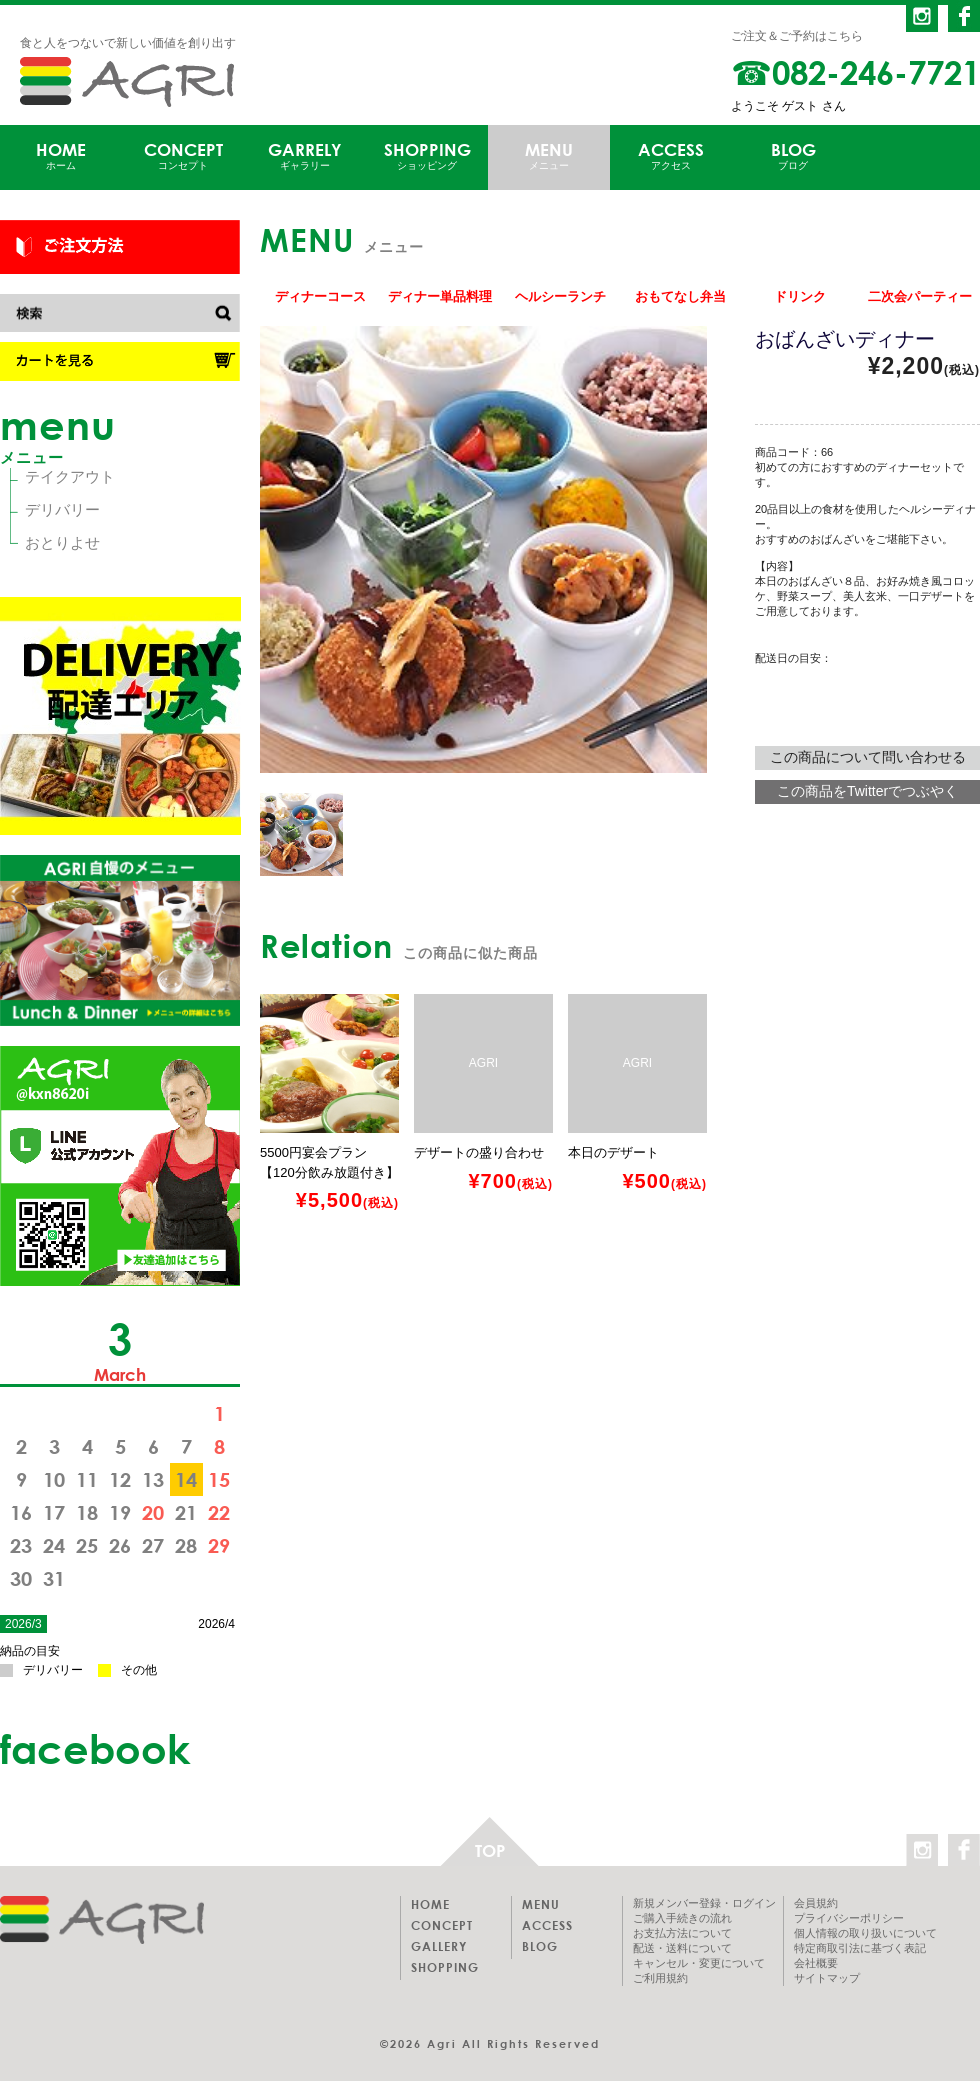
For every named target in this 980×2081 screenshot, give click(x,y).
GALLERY (439, 1946)
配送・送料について (682, 1948)
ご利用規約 (660, 1978)
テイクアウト (70, 476)
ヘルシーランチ (560, 296)
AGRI (127, 82)
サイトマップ (827, 1978)
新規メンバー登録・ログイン (704, 1903)
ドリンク (800, 296)
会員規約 (816, 1903)
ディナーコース (320, 296)
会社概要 (816, 1963)
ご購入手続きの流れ (682, 1918)
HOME (61, 156)
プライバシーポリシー (849, 1918)
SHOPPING (427, 156)
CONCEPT (183, 156)
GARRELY (305, 156)
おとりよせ (62, 542)
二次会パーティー (920, 296)
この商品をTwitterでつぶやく (867, 791)
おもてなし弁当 (680, 296)
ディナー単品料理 (440, 296)
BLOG (793, 156)
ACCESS (671, 156)
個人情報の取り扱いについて (865, 1933)
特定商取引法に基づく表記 (860, 1948)
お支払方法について (682, 1933)
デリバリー (62, 509)
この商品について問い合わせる (868, 757)
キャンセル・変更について (699, 1963)
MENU (549, 156)
